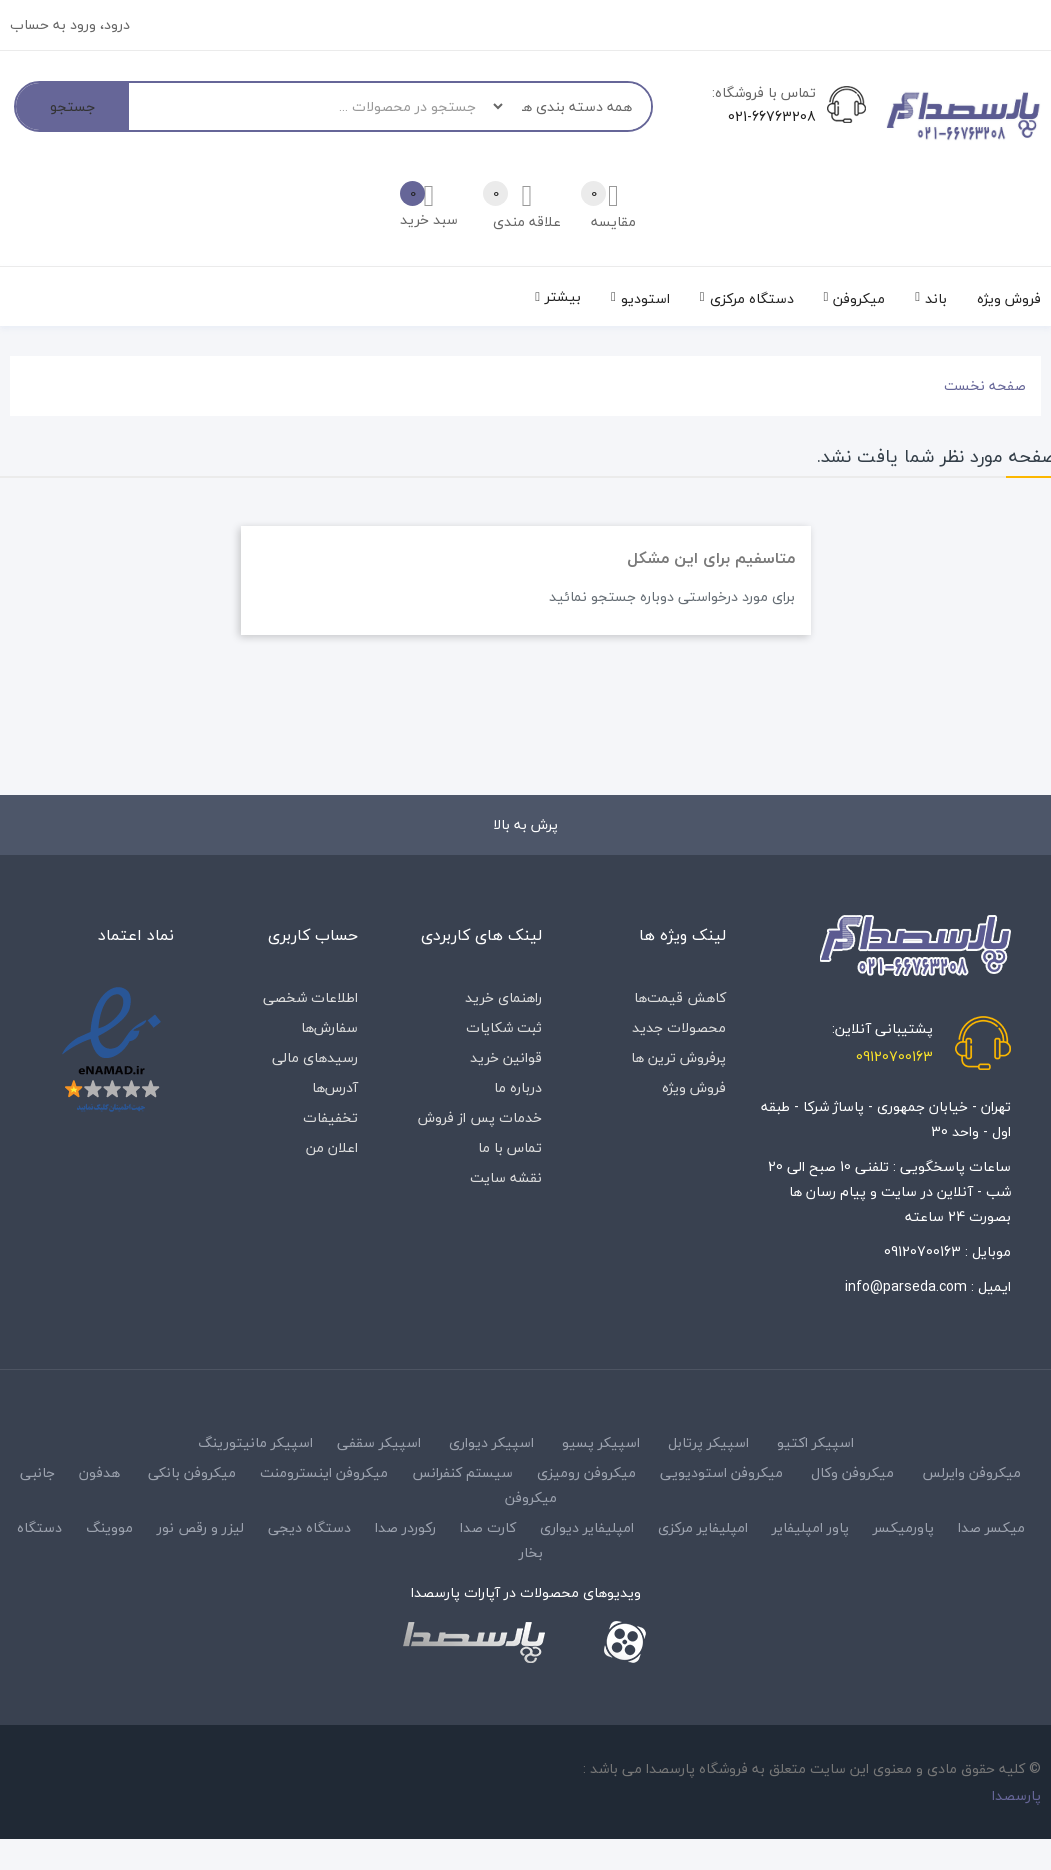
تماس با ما (510, 1147)
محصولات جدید (679, 1027)
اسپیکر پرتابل (708, 1442)
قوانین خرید (506, 1057)
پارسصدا (1016, 1795)
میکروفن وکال (852, 1472)
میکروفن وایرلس (971, 1472)
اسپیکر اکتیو (815, 1442)
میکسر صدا (991, 1527)
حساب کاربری (313, 935)
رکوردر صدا (405, 1527)
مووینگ (109, 1527)
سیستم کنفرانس (462, 1472)
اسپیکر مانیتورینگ (255, 1442)
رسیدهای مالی (315, 1057)
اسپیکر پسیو (601, 1442)
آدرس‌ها (335, 1087)
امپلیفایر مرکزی (703, 1527)
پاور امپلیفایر (810, 1527)
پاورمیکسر (903, 1527)
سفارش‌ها (329, 1027)
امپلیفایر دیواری (587, 1527)
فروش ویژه (694, 1087)
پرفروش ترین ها (678, 1057)
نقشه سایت (506, 1177)
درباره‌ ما (518, 1087)
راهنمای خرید (503, 997)
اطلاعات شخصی (310, 997)
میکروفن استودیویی (721, 1472)
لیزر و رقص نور (200, 1527)
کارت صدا (488, 1527)
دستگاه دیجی (309, 1527)
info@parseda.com (906, 1286)
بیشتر (563, 296)
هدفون (99, 1472)
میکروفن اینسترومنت (324, 1472)
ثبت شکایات (504, 1027)
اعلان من (332, 1147)
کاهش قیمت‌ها (680, 997)
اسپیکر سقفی (379, 1442)
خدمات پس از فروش (480, 1117)
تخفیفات (330, 1117)
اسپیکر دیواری (491, 1442)
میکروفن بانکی (192, 1472)
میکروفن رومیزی (586, 1472)
